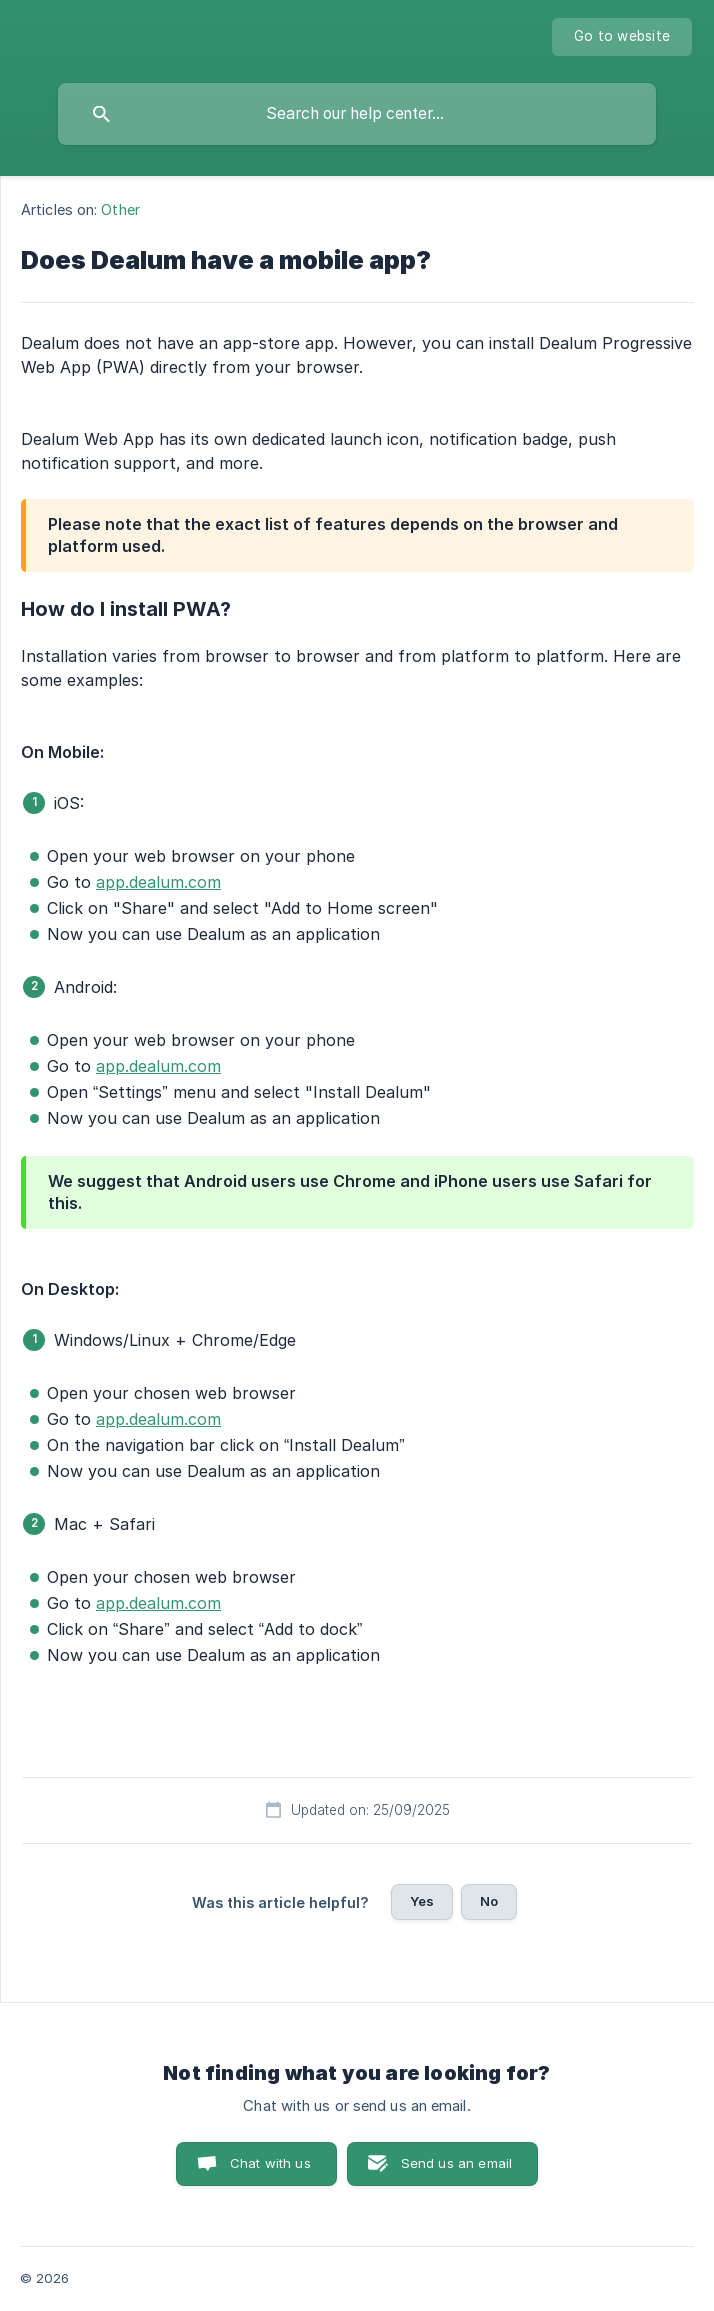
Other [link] (120, 209)
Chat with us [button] (270, 2163)
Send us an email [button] (456, 2163)
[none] (622, 37)
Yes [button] (422, 1901)
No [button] (489, 1901)
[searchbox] (357, 114)
